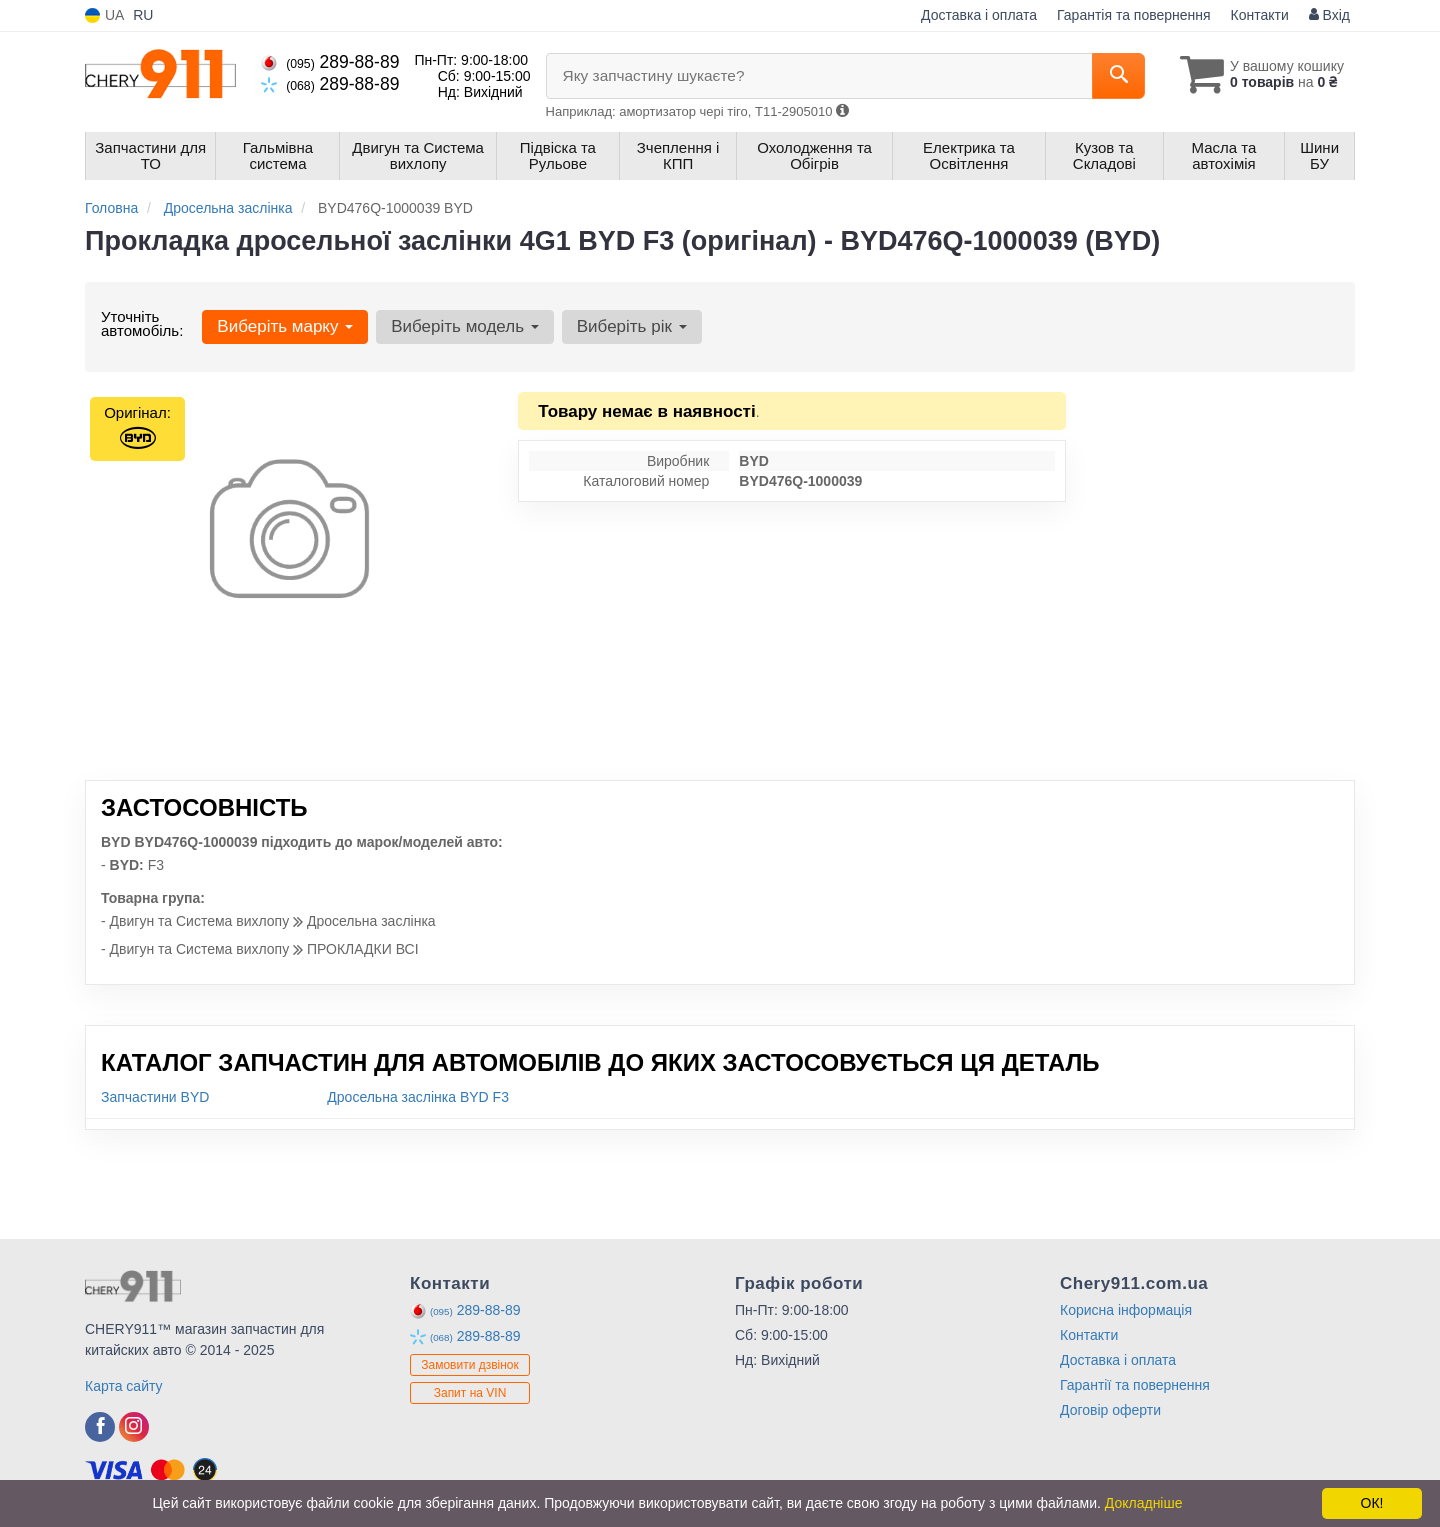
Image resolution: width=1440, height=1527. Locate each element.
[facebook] (100, 1427)
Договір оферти (1110, 1410)
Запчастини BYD (155, 1097)
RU (143, 15)
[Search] (1118, 76)
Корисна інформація (1126, 1310)
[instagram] (134, 1427)
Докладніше (1144, 1503)
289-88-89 (330, 62)
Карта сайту (124, 1386)
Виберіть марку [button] (285, 326)
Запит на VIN (470, 1393)
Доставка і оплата (979, 15)
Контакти (1260, 15)
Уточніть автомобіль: (142, 323)
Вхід (1329, 15)
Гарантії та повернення (1135, 1385)
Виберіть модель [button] (465, 326)
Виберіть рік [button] (632, 326)
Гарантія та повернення (1134, 15)
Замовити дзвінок (470, 1365)
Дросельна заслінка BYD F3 (418, 1097)
